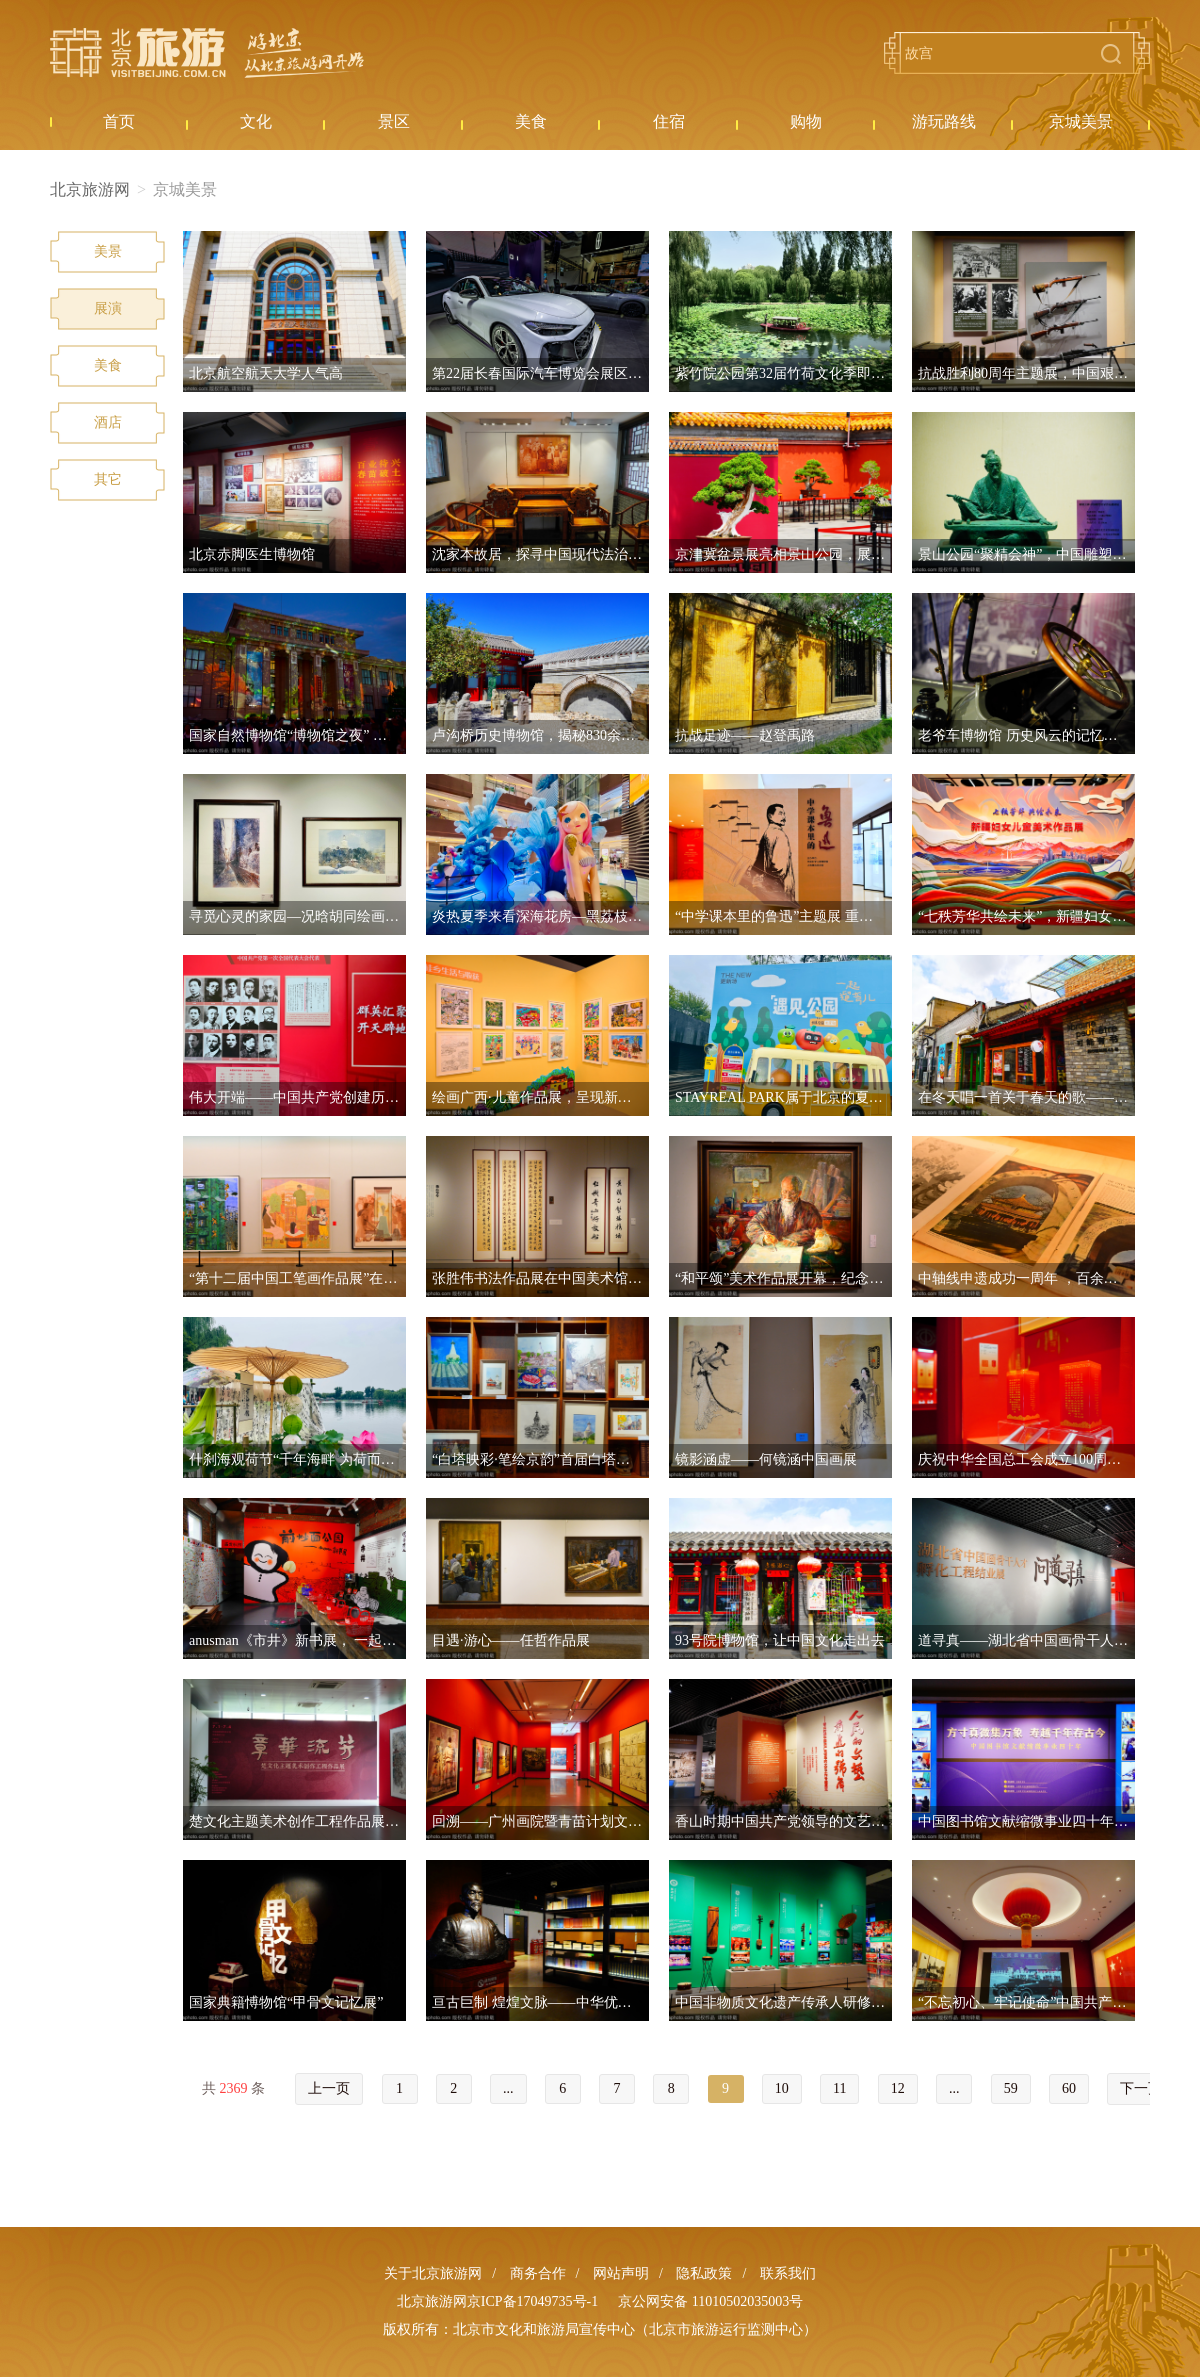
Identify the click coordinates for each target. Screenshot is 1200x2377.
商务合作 (538, 2273)
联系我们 (788, 2273)
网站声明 (621, 2273)
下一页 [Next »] (1141, 2088)
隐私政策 (704, 2273)
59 (1011, 2088)
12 (898, 2088)
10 (782, 2088)
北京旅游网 (207, 53)
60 (1069, 2088)
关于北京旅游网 (433, 2273)
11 (839, 2088)
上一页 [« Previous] (329, 2088)
